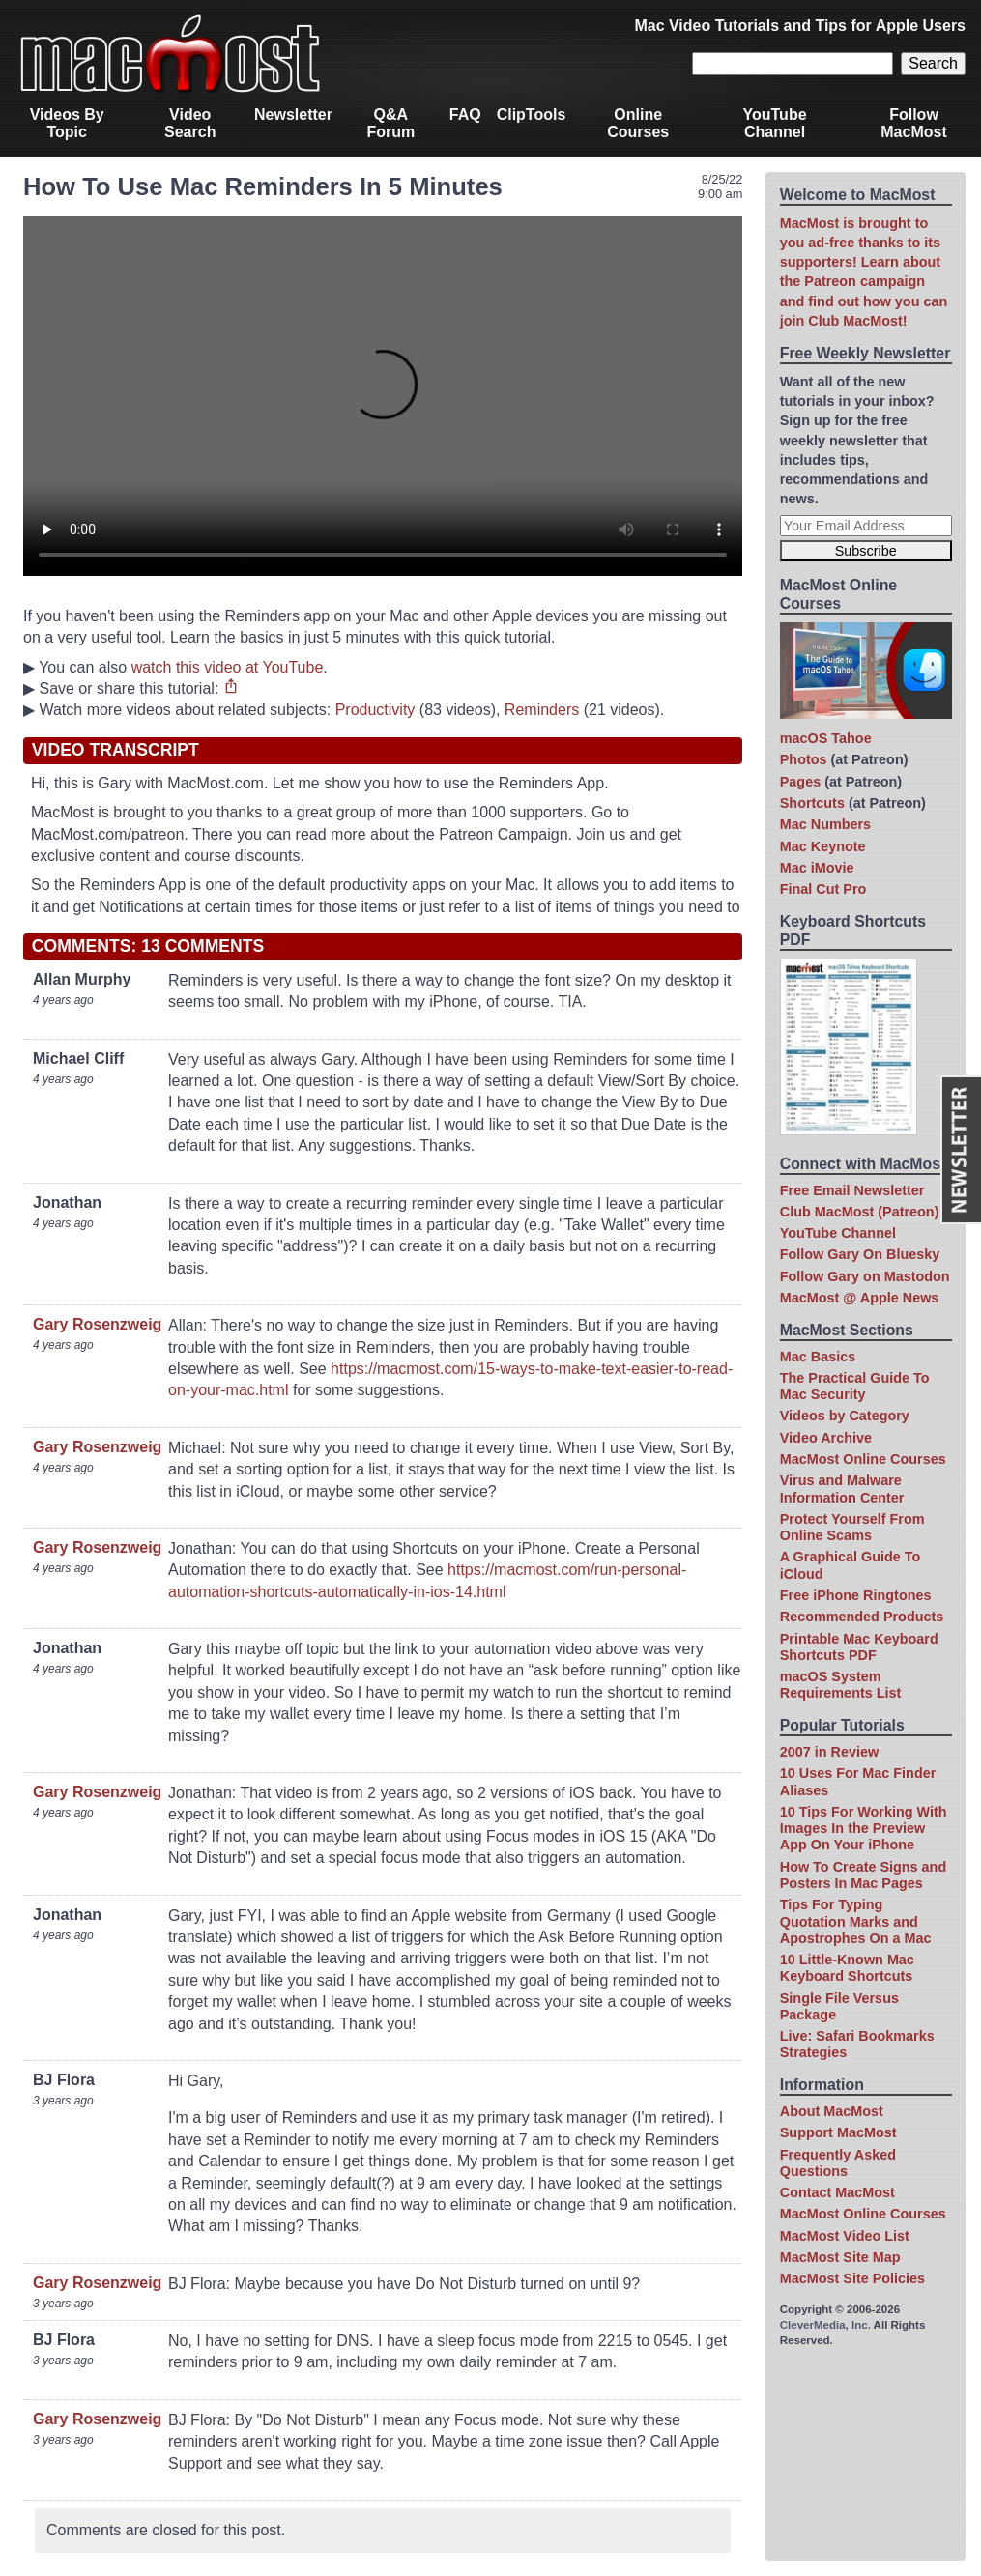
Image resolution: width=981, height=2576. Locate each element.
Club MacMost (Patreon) (859, 1211)
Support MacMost (838, 2132)
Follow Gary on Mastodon (865, 1276)
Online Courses (638, 123)
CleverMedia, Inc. (825, 2325)
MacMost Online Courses (863, 1459)
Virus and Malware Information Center (842, 1488)
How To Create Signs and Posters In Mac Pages (863, 1875)
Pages (800, 781)
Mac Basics (817, 1356)
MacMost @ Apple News (859, 1297)
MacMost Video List (844, 2236)
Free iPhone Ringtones (856, 1595)
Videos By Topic (67, 123)
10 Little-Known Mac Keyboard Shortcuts (847, 1968)
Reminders (542, 709)
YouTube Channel (774, 123)
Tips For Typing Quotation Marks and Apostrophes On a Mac (856, 1921)
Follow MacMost (913, 123)
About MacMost (831, 2111)
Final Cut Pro (823, 889)
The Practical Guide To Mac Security (855, 1386)
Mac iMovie (817, 867)
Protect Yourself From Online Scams (852, 1527)
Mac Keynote (823, 846)
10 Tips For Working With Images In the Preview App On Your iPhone (863, 1828)
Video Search (190, 123)
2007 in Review (829, 1752)
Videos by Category (844, 1415)
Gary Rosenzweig (97, 1324)
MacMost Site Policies (852, 2278)
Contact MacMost (837, 2192)
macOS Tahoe (826, 738)
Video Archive (826, 1437)
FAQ (465, 114)
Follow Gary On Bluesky (860, 1254)
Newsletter (293, 114)
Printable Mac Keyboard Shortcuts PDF (859, 1647)
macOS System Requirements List (841, 1685)
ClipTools (531, 114)
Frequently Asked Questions (838, 2163)
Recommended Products (862, 1616)
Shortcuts (812, 803)
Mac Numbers (825, 824)
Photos (803, 759)
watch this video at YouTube (227, 667)
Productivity (375, 709)
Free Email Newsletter (852, 1190)
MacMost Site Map (840, 2257)
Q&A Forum (390, 123)
